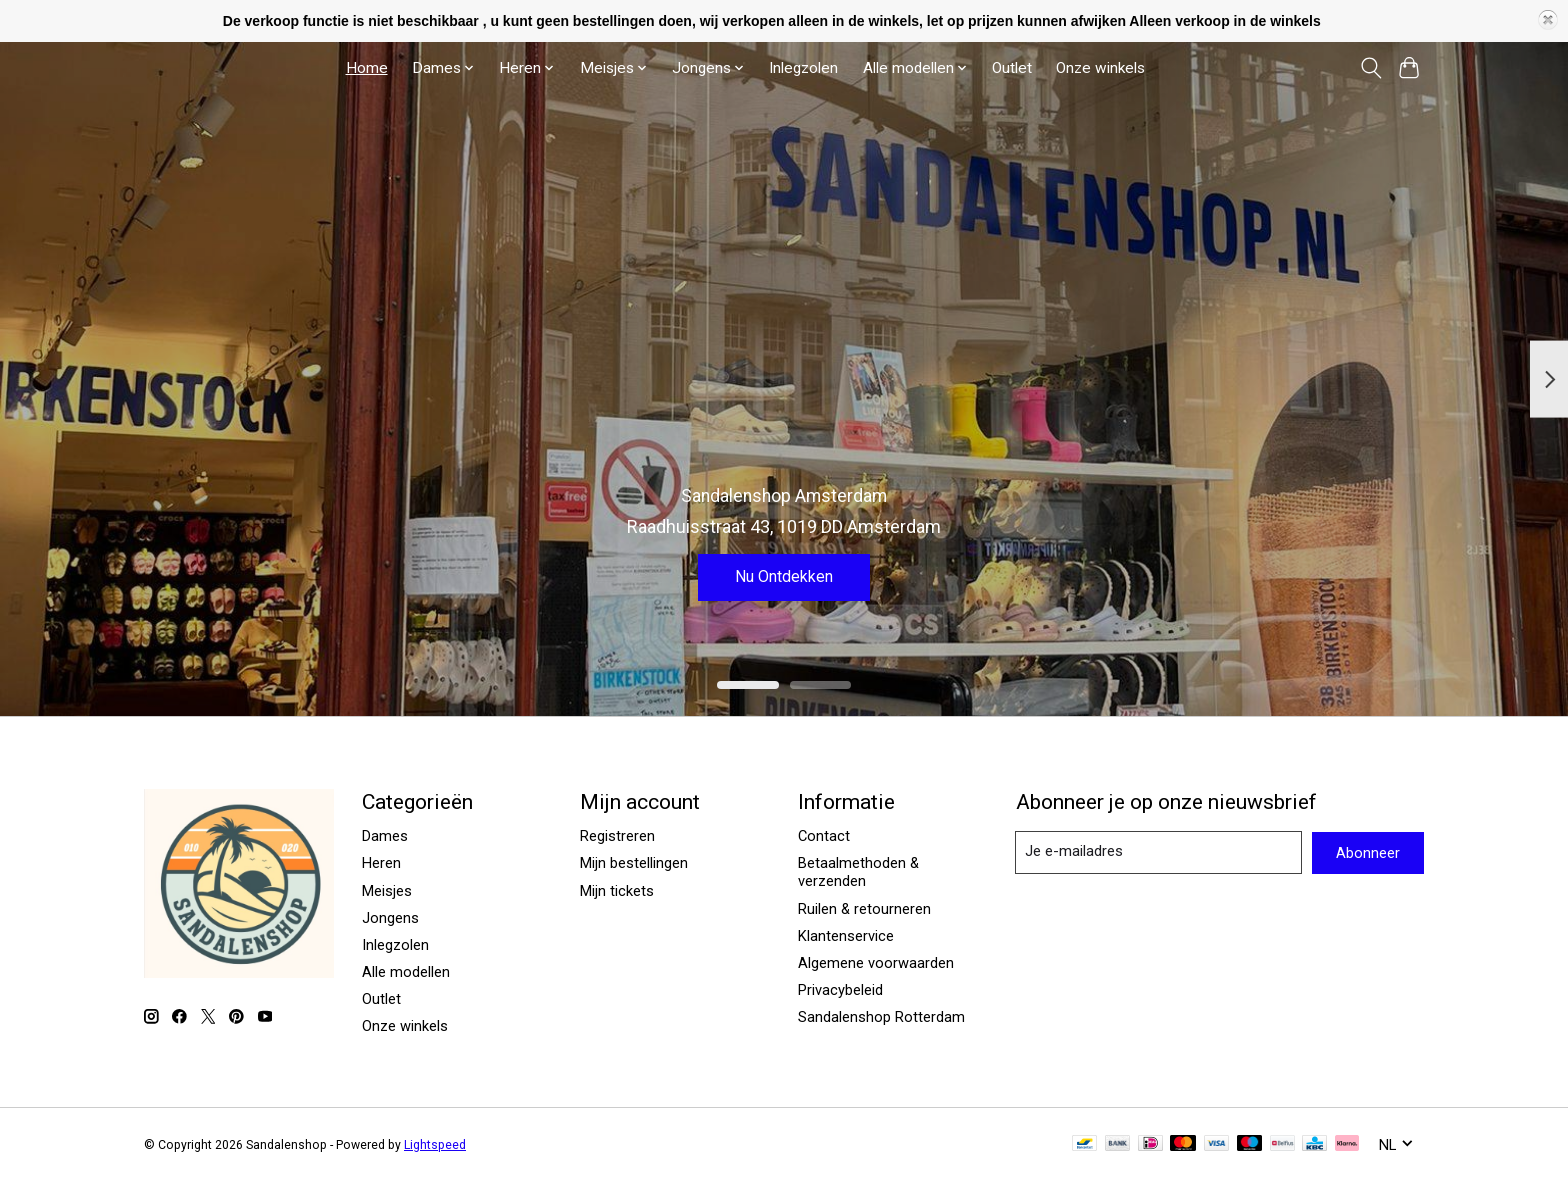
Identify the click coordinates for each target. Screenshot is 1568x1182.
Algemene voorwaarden (876, 963)
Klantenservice (846, 936)
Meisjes (387, 891)
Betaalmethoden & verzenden (858, 872)
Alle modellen (406, 972)
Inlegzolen (803, 68)
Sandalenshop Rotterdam (881, 1017)
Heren (381, 863)
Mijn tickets (617, 891)
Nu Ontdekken (784, 573)
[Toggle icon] (1370, 68)
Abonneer (1368, 853)
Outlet (1012, 68)
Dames (385, 836)
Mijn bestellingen (634, 863)
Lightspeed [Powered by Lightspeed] (435, 1145)
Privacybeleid (840, 990)
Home (367, 68)
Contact (824, 836)
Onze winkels (1100, 68)
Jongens (390, 918)
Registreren (617, 836)
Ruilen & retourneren (864, 909)
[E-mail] (1159, 852)
